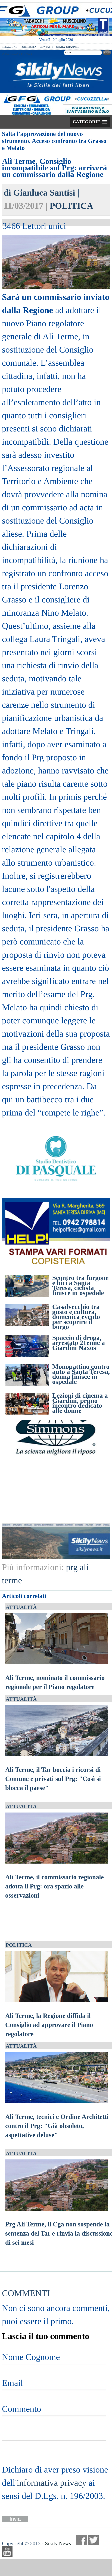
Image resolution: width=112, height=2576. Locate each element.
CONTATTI (46, 46)
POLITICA (71, 206)
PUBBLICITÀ (28, 46)
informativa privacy (51, 2483)
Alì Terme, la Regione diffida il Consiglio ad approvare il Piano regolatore (56, 2017)
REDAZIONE (9, 46)
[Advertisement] (56, 1489)
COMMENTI (26, 2293)
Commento (21, 2409)
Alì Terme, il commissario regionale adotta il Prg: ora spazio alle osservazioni (56, 1878)
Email (12, 2383)
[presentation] (28, 2452)
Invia (15, 2519)
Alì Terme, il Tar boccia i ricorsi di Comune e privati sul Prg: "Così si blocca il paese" (56, 1770)
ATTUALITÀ (21, 1607)
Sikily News (58, 2543)
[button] (90, 122)
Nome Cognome (31, 2357)
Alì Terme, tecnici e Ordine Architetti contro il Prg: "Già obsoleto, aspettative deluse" (57, 2118)
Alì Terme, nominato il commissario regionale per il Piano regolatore (56, 1675)
